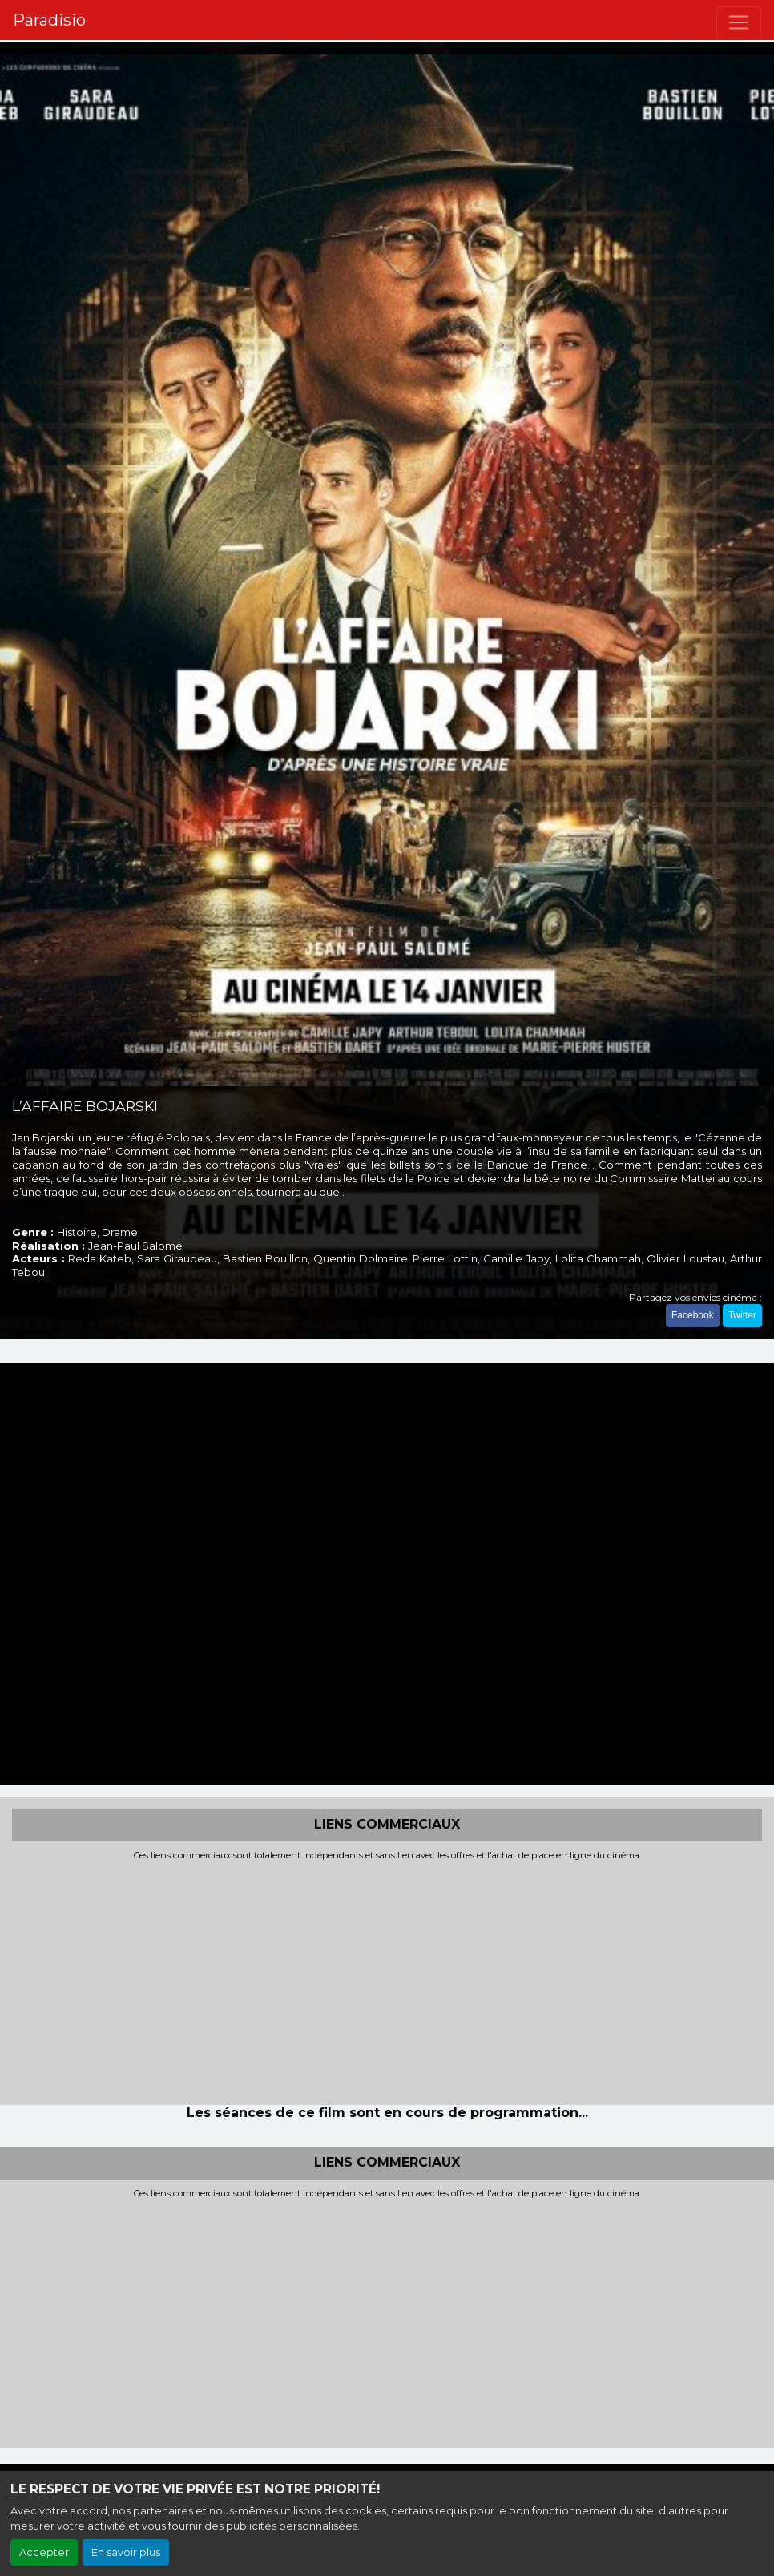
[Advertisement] (387, 1981)
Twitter (742, 1315)
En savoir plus (125, 2552)
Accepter (44, 2552)
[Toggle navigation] (738, 22)
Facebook (692, 1315)
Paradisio (49, 20)
